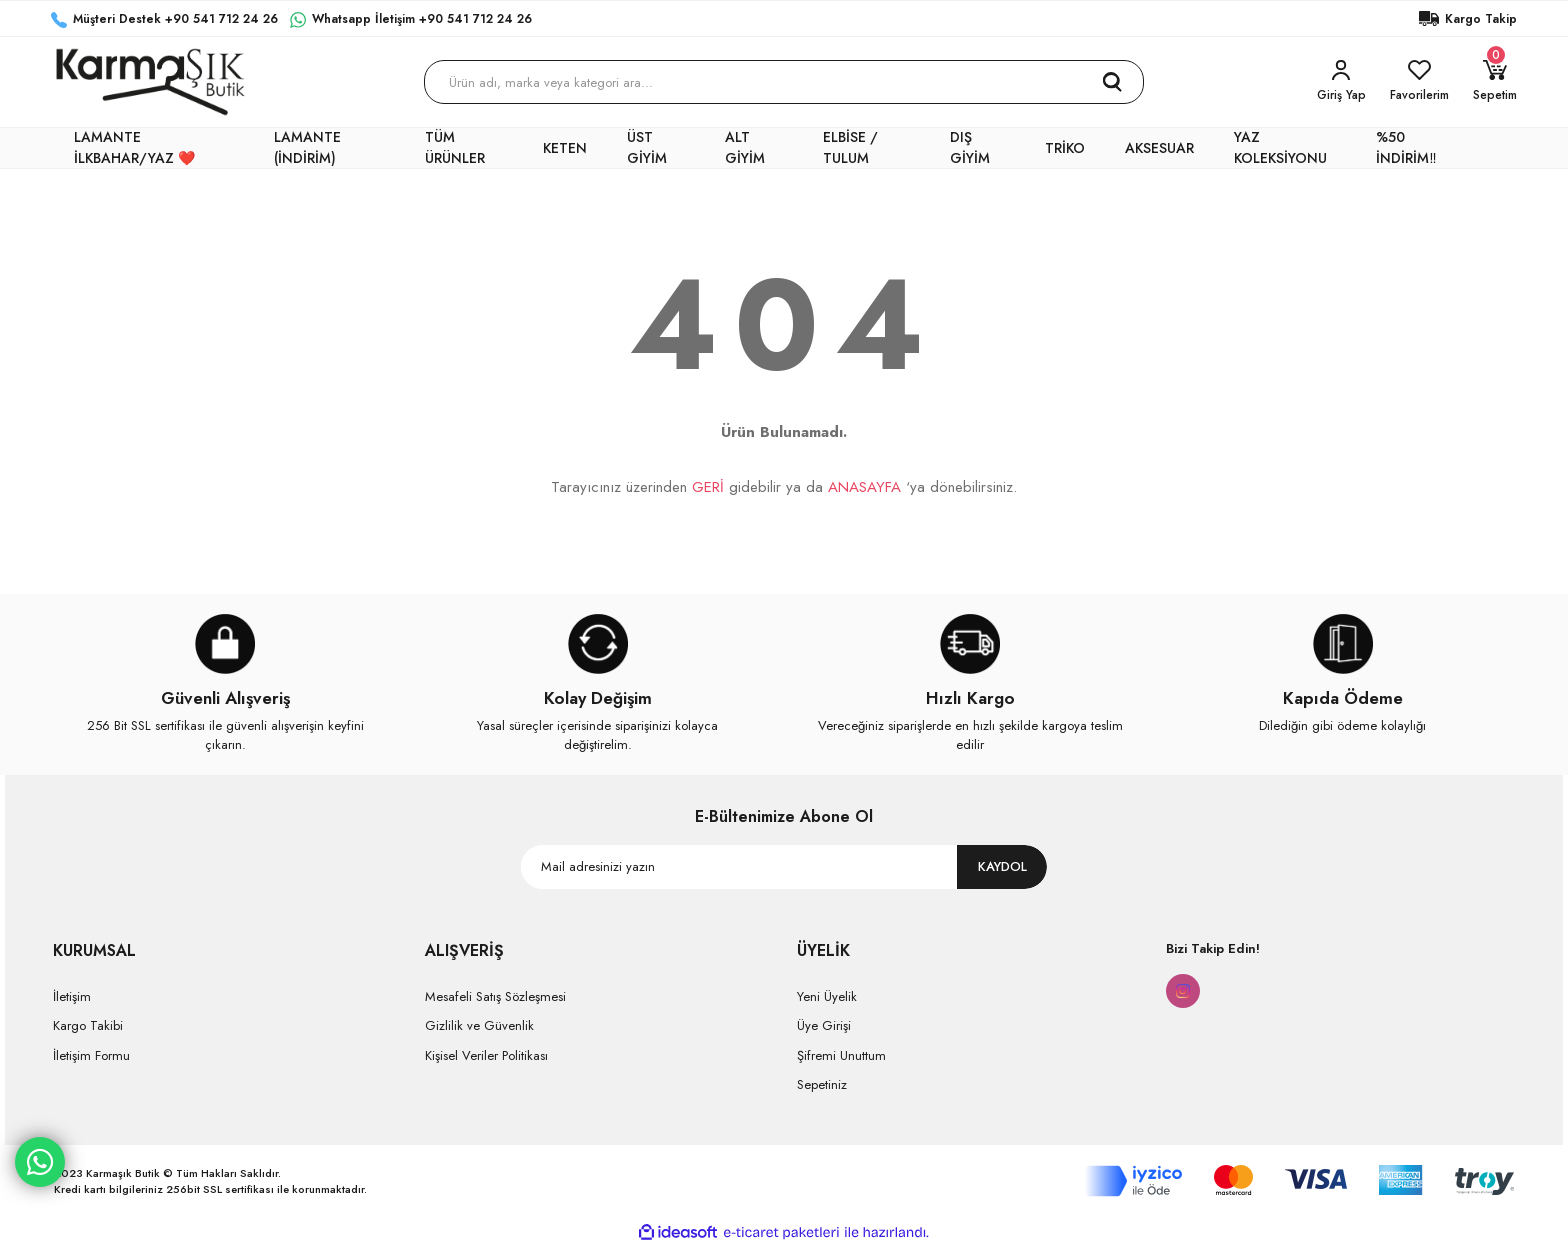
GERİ (708, 487)
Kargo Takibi (88, 1025)
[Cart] (1495, 82)
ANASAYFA (864, 487)
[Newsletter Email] (784, 867)
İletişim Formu (91, 1055)
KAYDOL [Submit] (1002, 866)
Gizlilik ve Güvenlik (479, 1025)
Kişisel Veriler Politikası (486, 1055)
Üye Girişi (824, 1025)
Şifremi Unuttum (841, 1055)
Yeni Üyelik (827, 996)
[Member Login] (1341, 82)
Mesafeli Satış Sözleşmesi (495, 996)
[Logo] (150, 82)
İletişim (72, 996)
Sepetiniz (822, 1084)
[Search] (784, 82)
